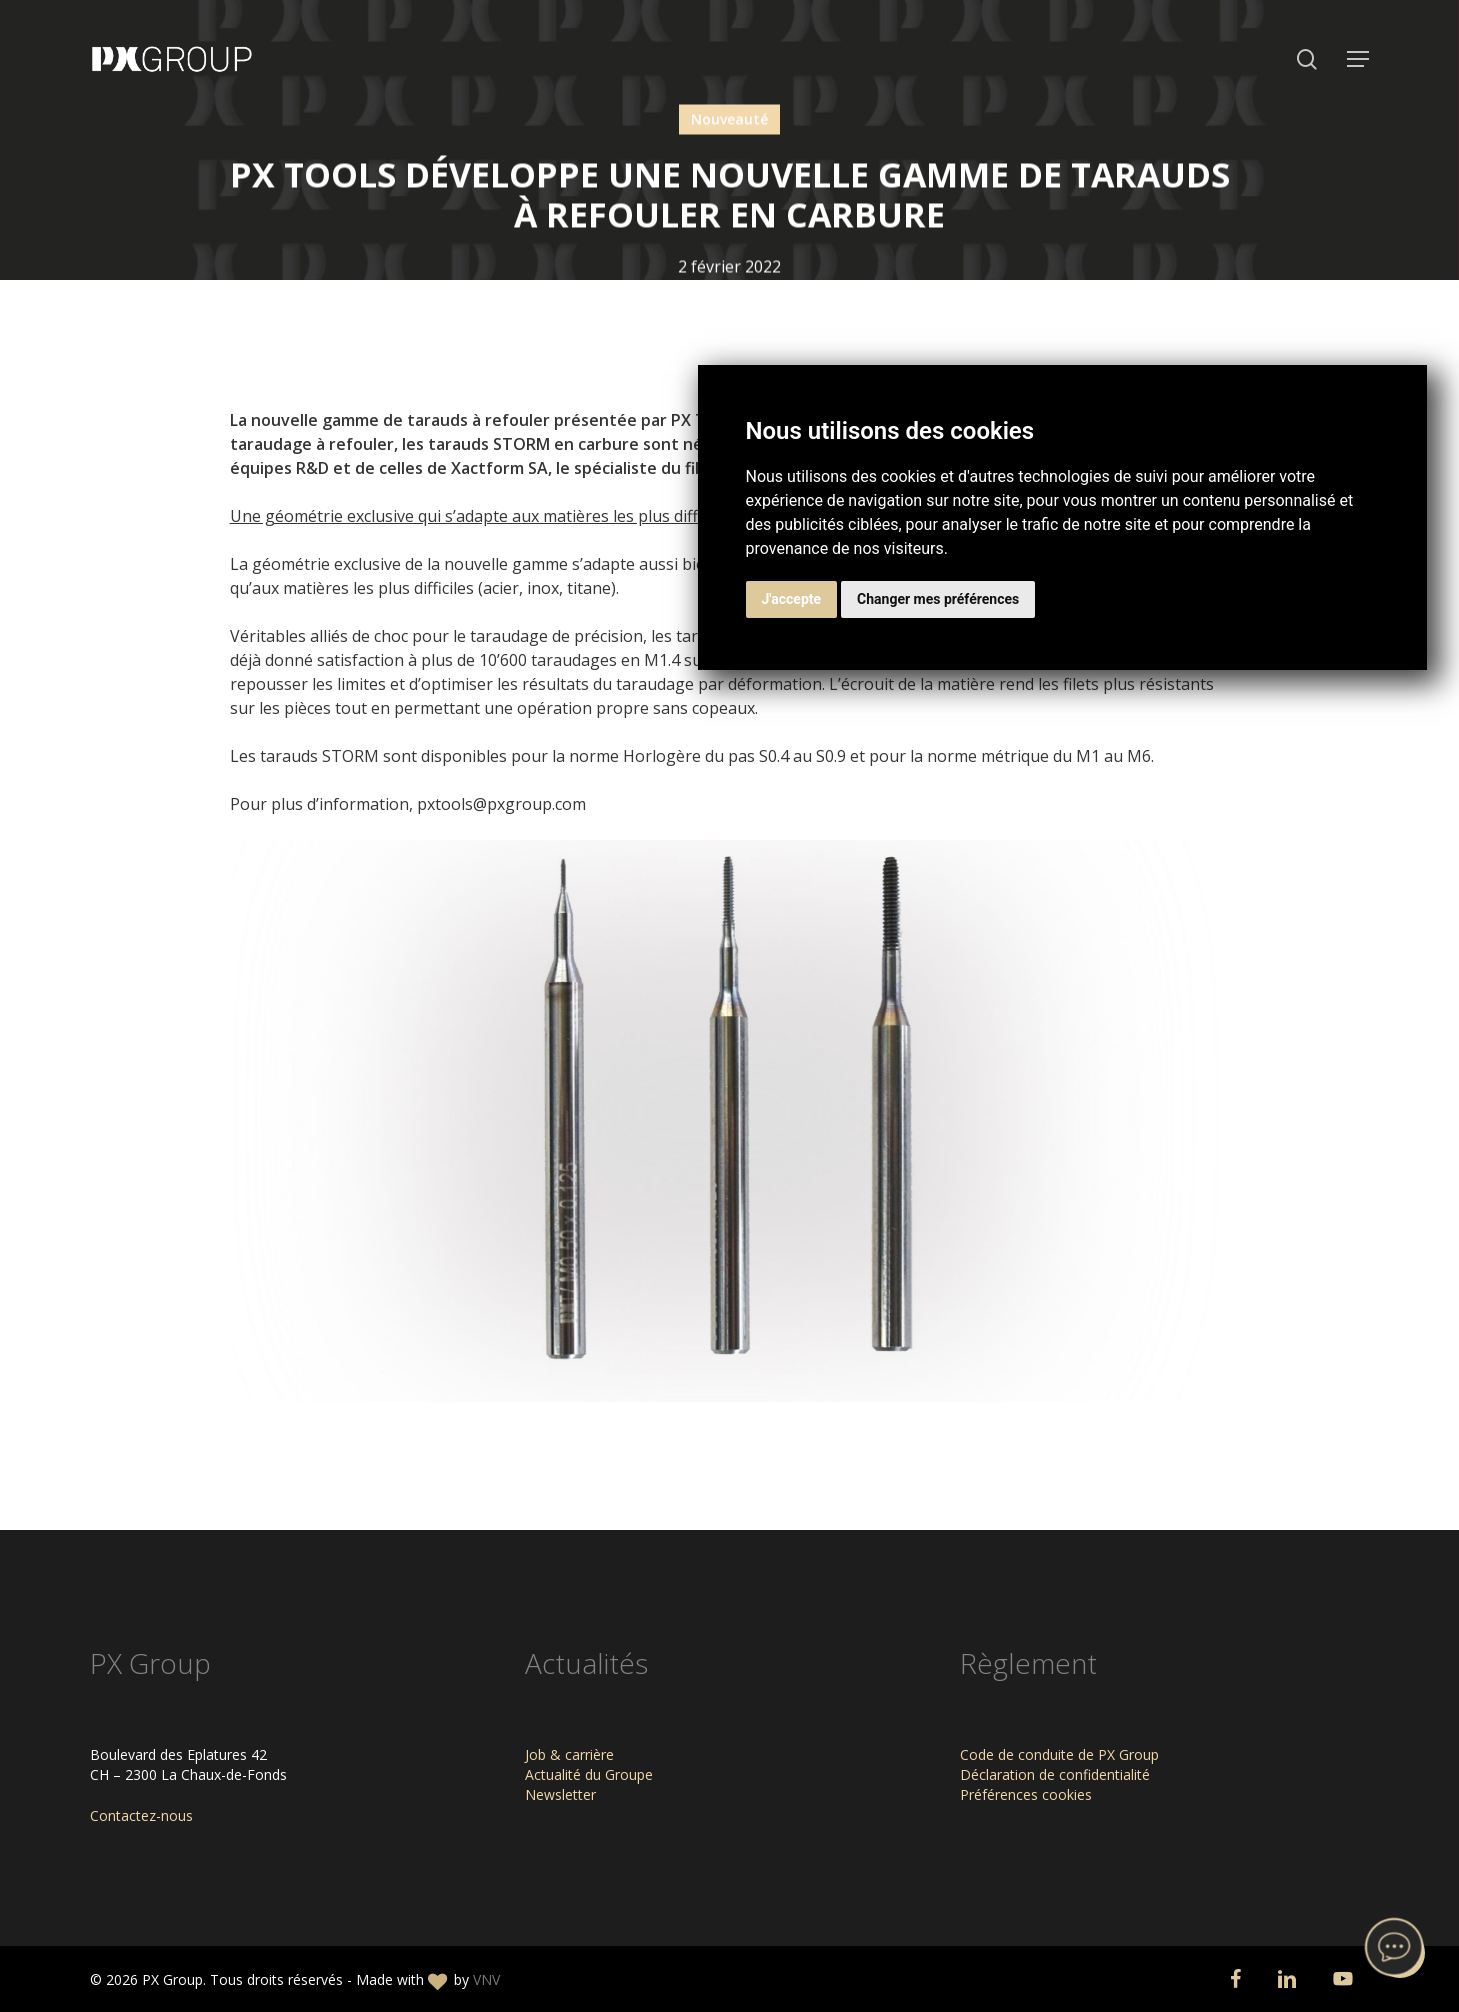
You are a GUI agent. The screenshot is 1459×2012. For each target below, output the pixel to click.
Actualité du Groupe (589, 1774)
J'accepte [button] (792, 599)
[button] (1358, 59)
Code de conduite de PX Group (1059, 1754)
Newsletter (560, 1794)
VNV (486, 1979)
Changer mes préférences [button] (938, 599)
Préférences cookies (1026, 1794)
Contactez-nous (141, 1815)
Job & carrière (569, 1754)
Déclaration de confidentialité (1055, 1774)
